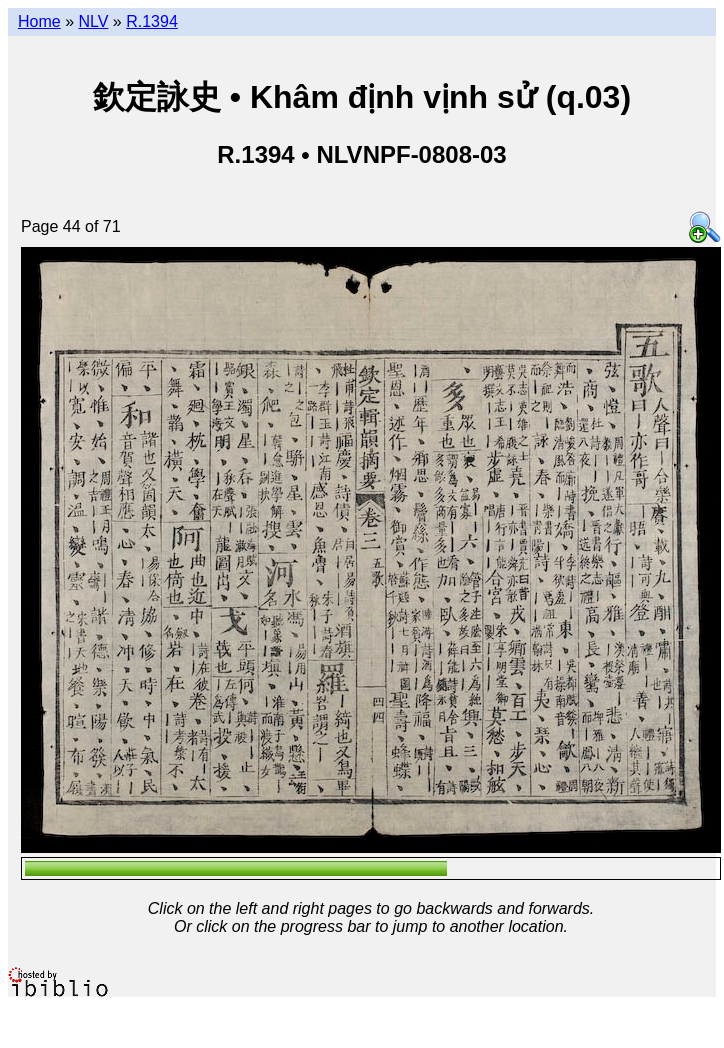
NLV (93, 21)
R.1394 (152, 21)
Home (39, 21)
